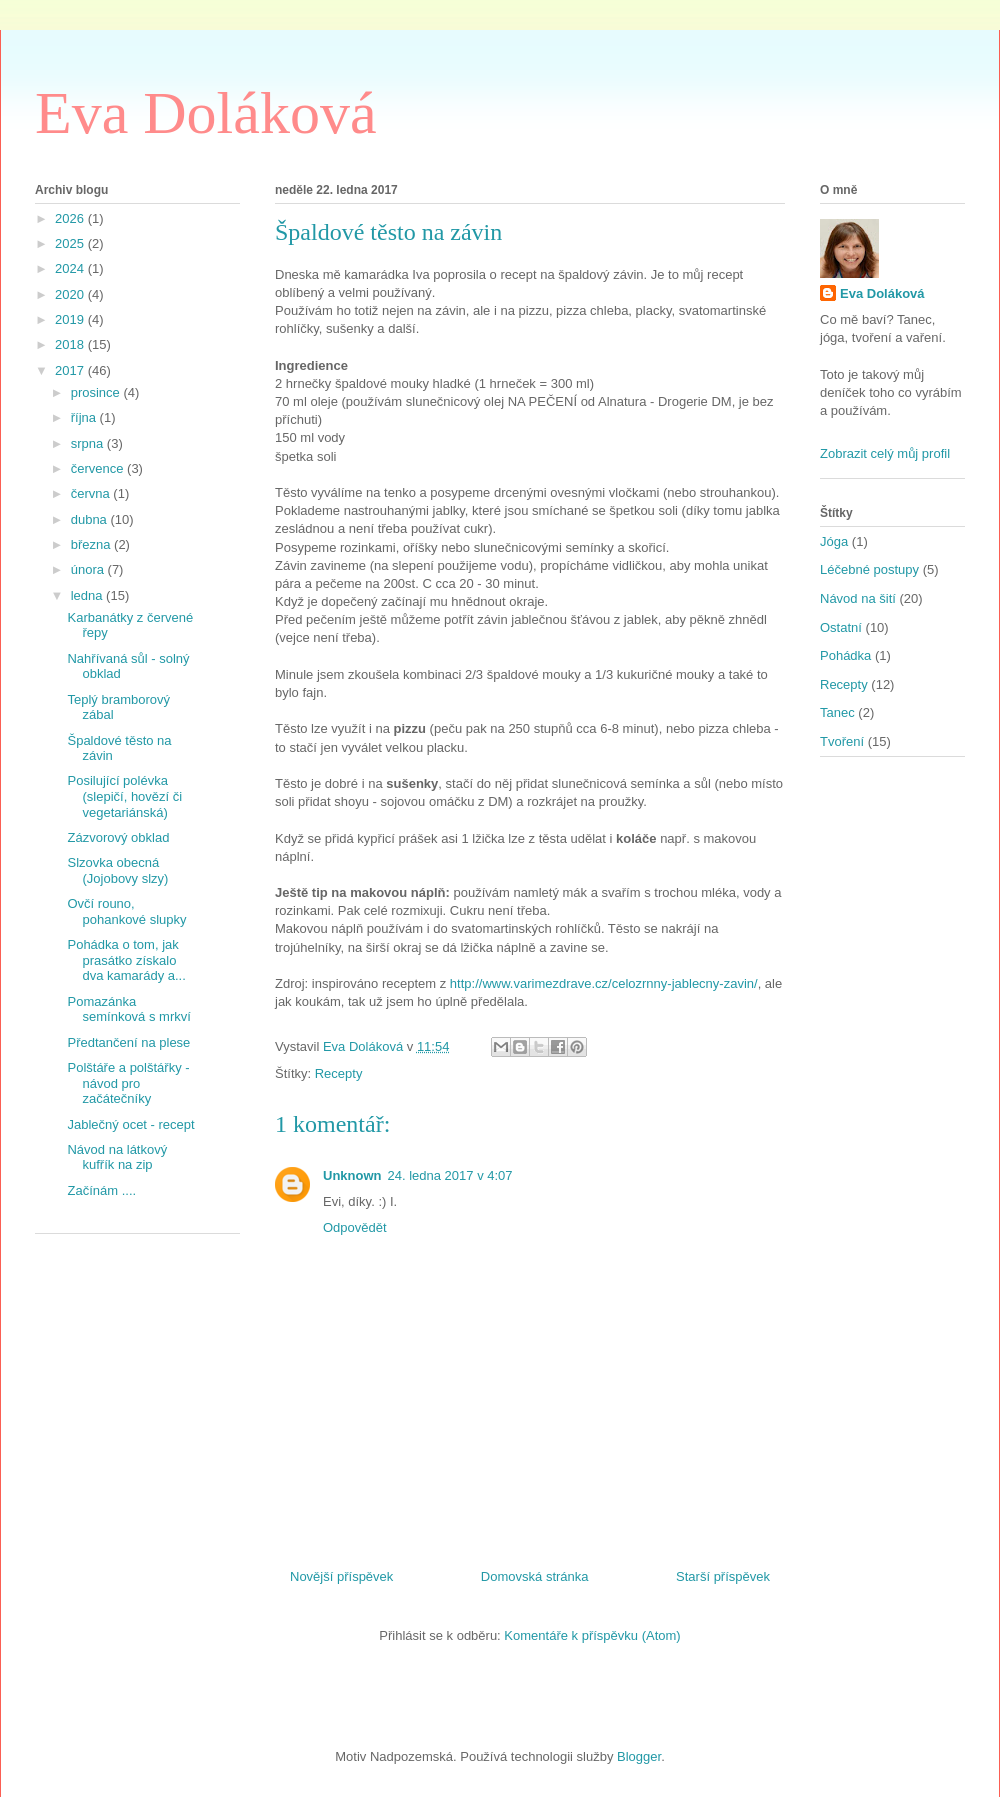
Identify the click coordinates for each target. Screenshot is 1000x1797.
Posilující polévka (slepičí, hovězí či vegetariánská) (124, 796)
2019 (71, 319)
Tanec (837, 712)
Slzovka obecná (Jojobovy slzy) (117, 870)
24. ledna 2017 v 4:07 (450, 1175)
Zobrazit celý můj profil (885, 453)
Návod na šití (858, 598)
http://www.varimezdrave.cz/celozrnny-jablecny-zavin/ (604, 983)
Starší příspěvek (723, 1576)
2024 (71, 268)
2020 (71, 294)
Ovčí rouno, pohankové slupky (126, 911)
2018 (71, 344)
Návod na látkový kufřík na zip (117, 1157)
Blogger (639, 1756)
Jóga (834, 541)
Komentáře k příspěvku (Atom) (592, 1635)
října (85, 417)
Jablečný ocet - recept (130, 1124)
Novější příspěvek (341, 1576)
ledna (88, 595)
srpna (89, 443)
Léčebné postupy (869, 569)
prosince (97, 392)
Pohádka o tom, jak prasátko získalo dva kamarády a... (126, 960)
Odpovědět (355, 1227)
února (89, 569)
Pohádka (845, 655)
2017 (71, 370)
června (92, 493)
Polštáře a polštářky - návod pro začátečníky (128, 1083)
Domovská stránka (535, 1576)
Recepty (339, 1073)
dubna (91, 519)
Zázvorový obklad (118, 837)
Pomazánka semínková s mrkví (128, 1009)
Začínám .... (101, 1190)
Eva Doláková (206, 113)
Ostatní (841, 627)
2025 (71, 243)
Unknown (352, 1175)
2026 (71, 218)
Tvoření (842, 741)
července (99, 468)
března (92, 544)
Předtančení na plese (128, 1042)
